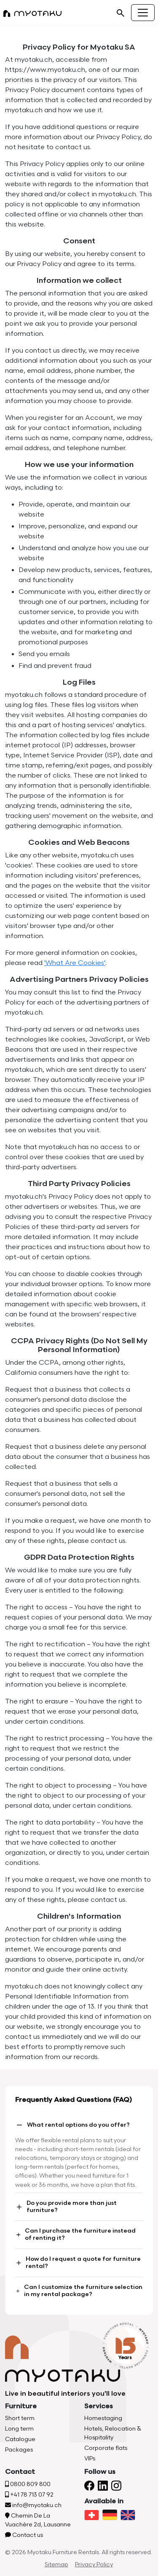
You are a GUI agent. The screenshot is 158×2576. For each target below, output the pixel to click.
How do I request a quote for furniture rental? (78, 2262)
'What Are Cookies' (74, 963)
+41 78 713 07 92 (29, 2494)
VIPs (89, 2458)
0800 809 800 (28, 2484)
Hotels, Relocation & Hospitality (112, 2433)
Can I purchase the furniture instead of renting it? (75, 2234)
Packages (19, 2449)
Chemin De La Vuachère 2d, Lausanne (38, 2520)
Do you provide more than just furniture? (66, 2206)
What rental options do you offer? (72, 2125)
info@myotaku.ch (33, 2505)
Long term (19, 2428)
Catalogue (20, 2439)
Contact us (24, 2535)
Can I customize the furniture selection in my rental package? (78, 2290)
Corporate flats (105, 2448)
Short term (20, 2418)
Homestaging (103, 2418)
